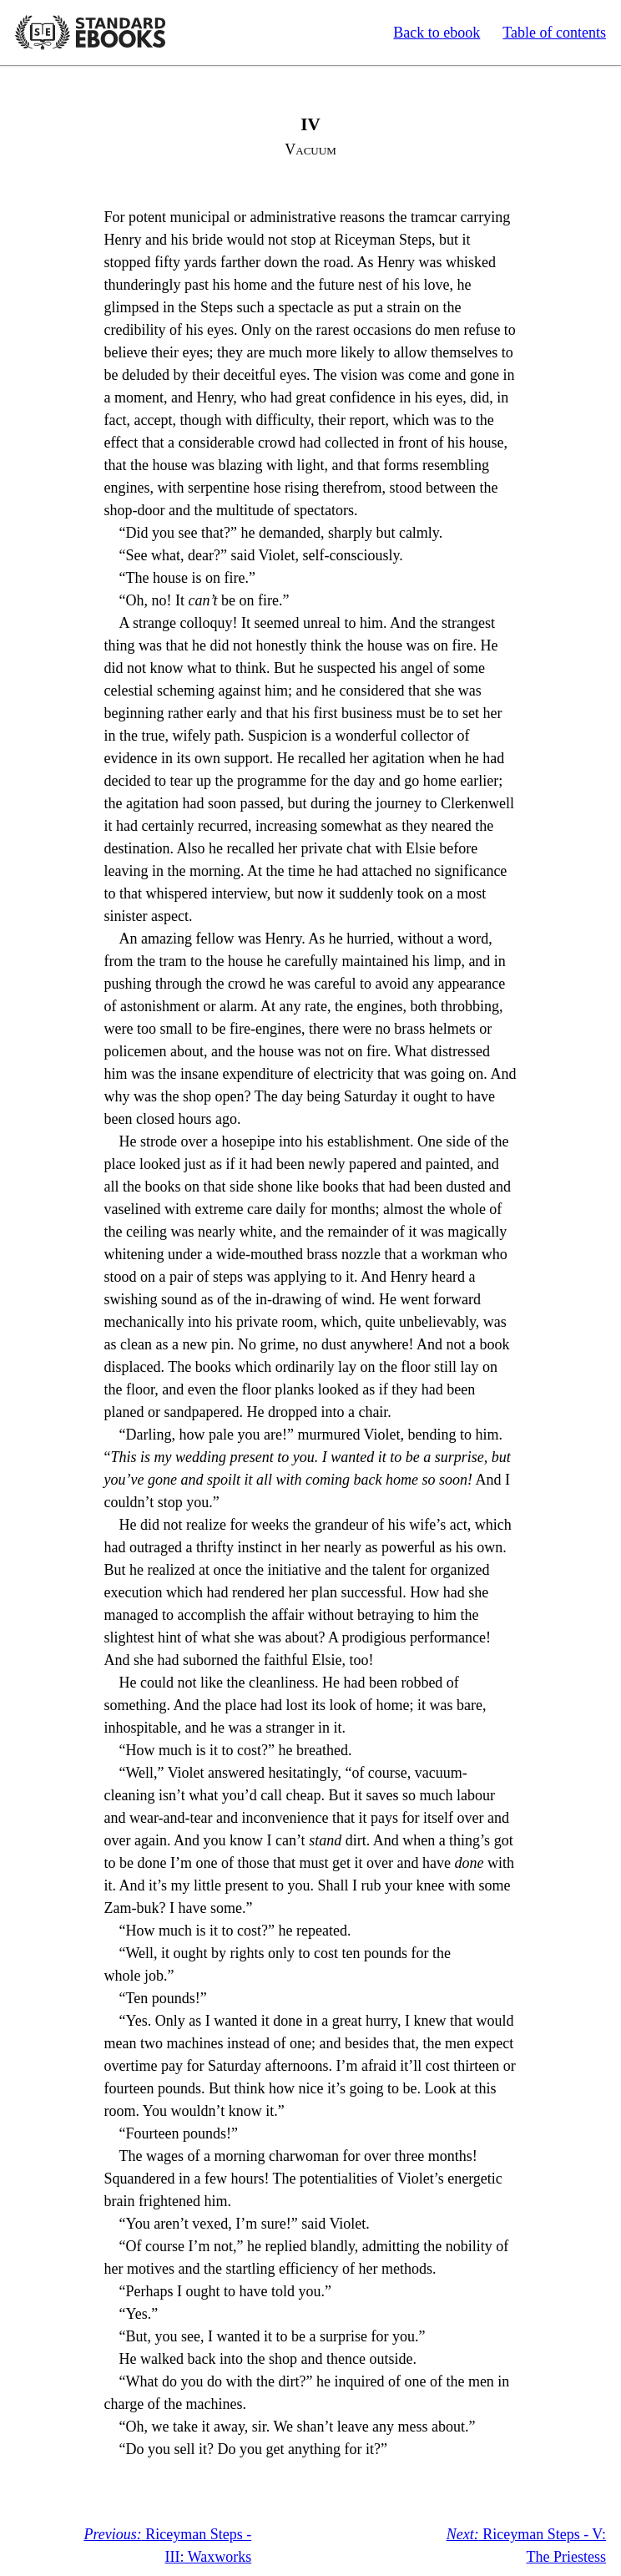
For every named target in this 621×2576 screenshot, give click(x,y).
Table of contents (554, 32)
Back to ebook (436, 32)
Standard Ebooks (90, 32)
